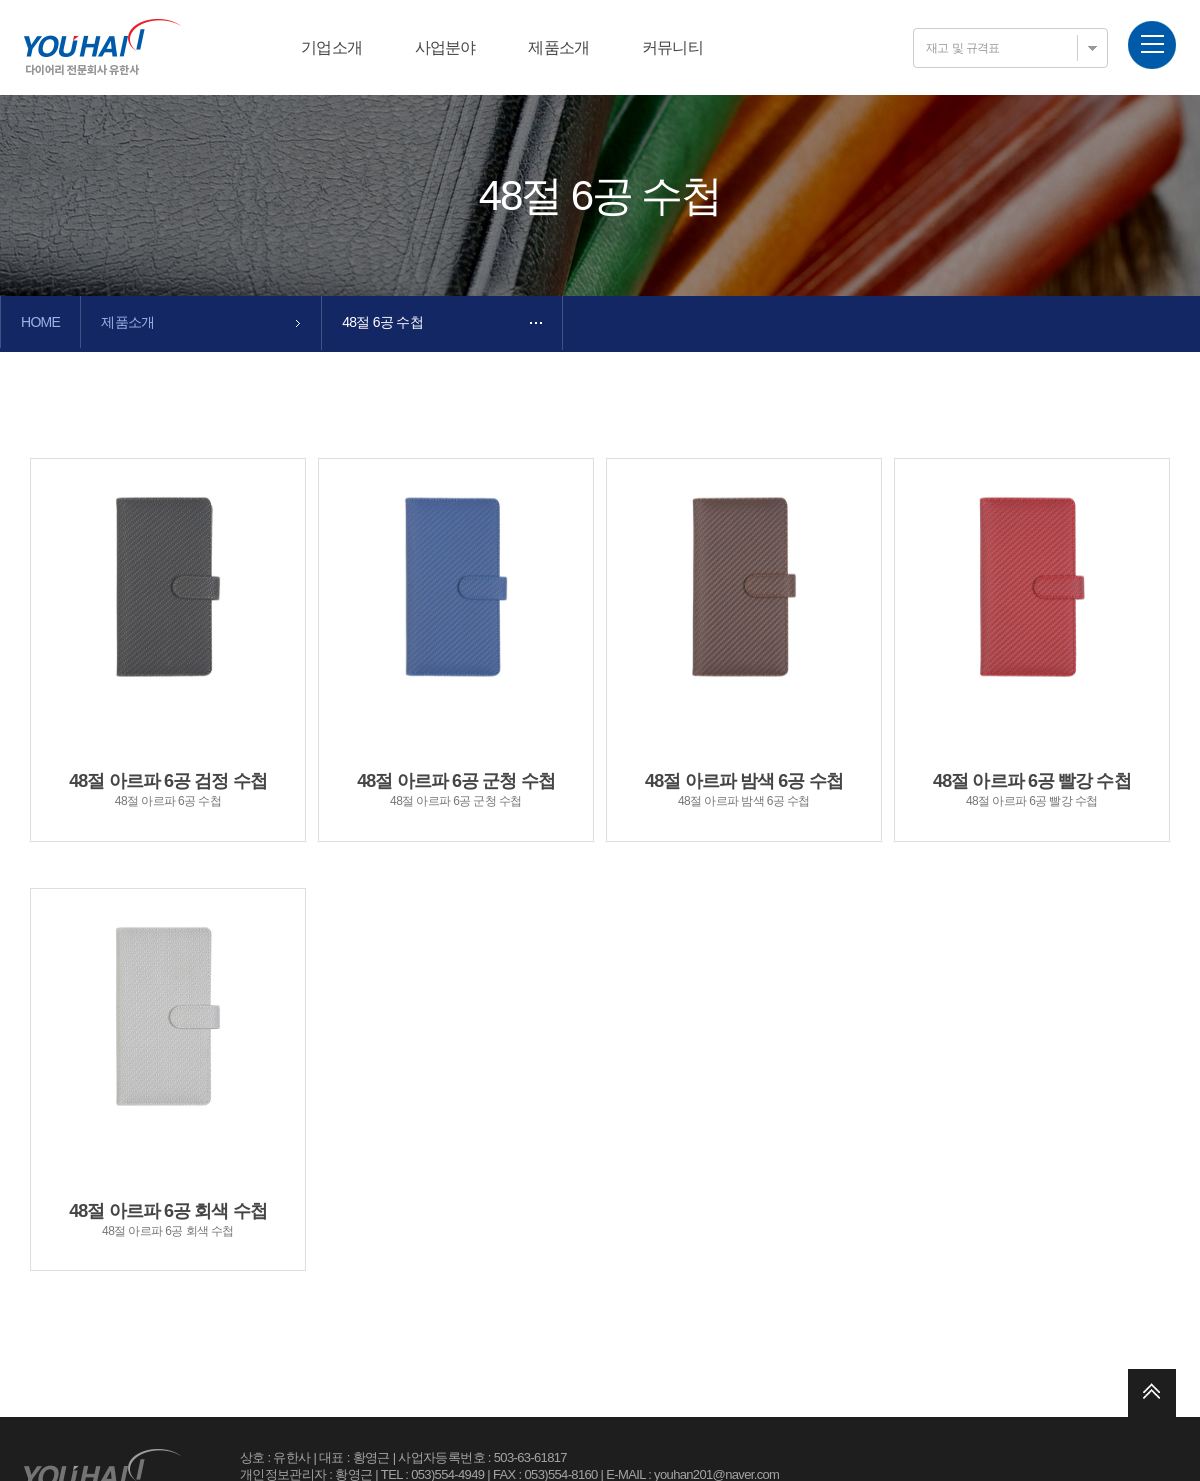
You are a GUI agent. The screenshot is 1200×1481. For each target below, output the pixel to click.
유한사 (102, 47)
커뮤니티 (672, 47)
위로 (1152, 1393)
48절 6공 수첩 (382, 322)
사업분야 (445, 47)
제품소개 (558, 47)
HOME (40, 322)
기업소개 (331, 47)
